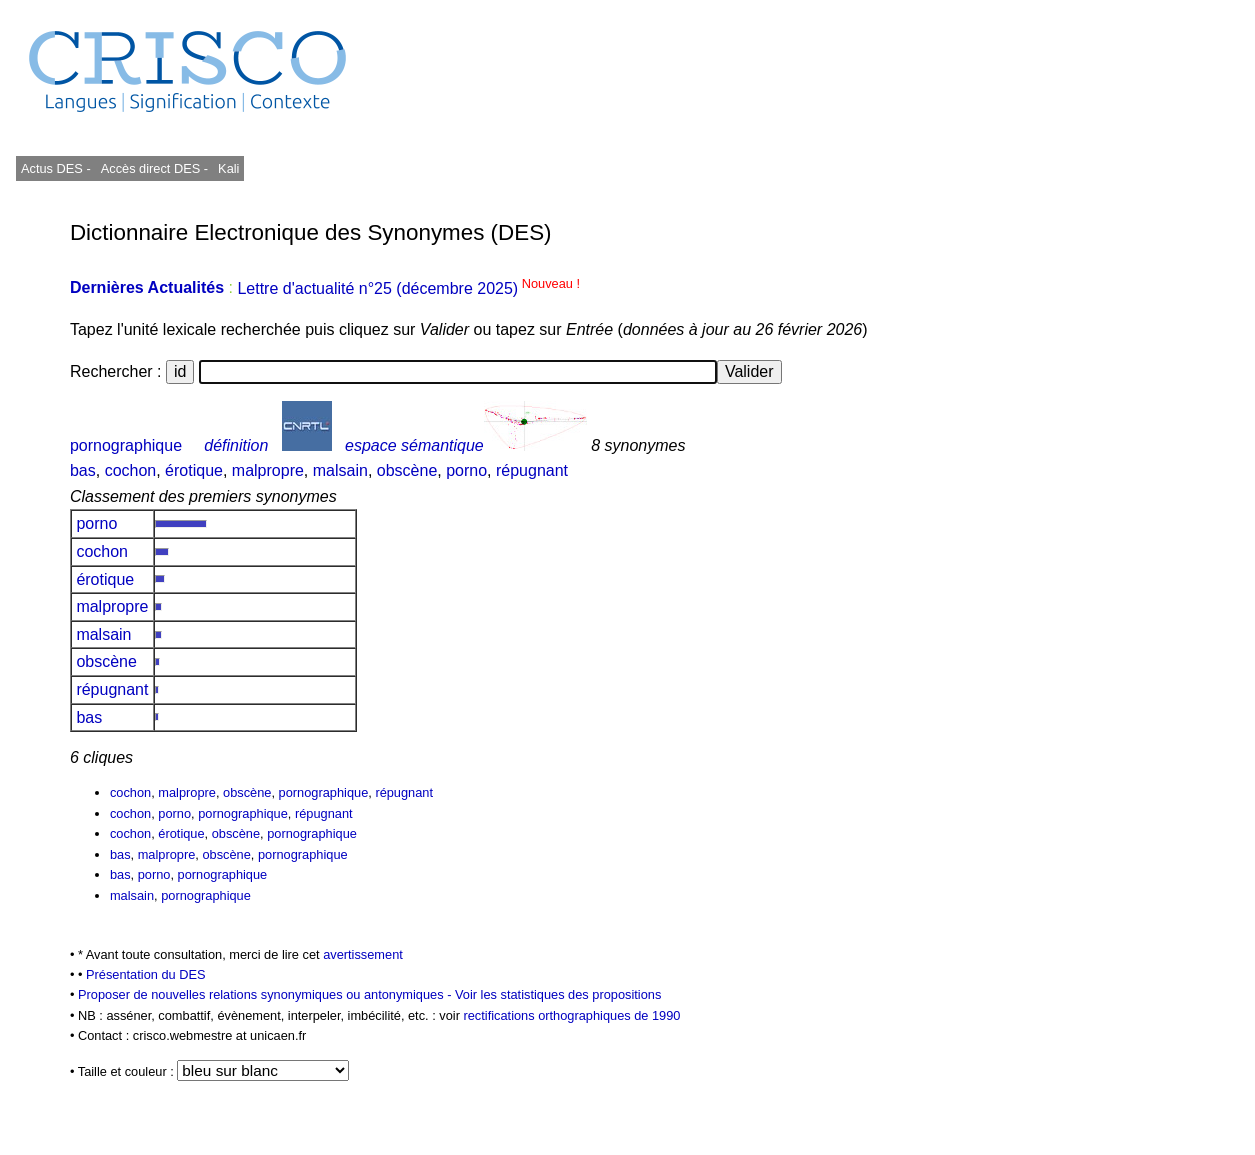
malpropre (268, 470)
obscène (407, 470)
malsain (340, 470)
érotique (194, 470)
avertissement (363, 954)
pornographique (126, 445)
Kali (228, 168)
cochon (131, 470)
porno (466, 470)
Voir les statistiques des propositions (558, 994)
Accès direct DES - (154, 168)
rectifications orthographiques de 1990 (571, 1015)
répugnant (532, 470)
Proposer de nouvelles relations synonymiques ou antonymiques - (266, 994)
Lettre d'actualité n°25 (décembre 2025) (408, 288)
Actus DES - (56, 168)
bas (83, 470)
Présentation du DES (146, 974)
